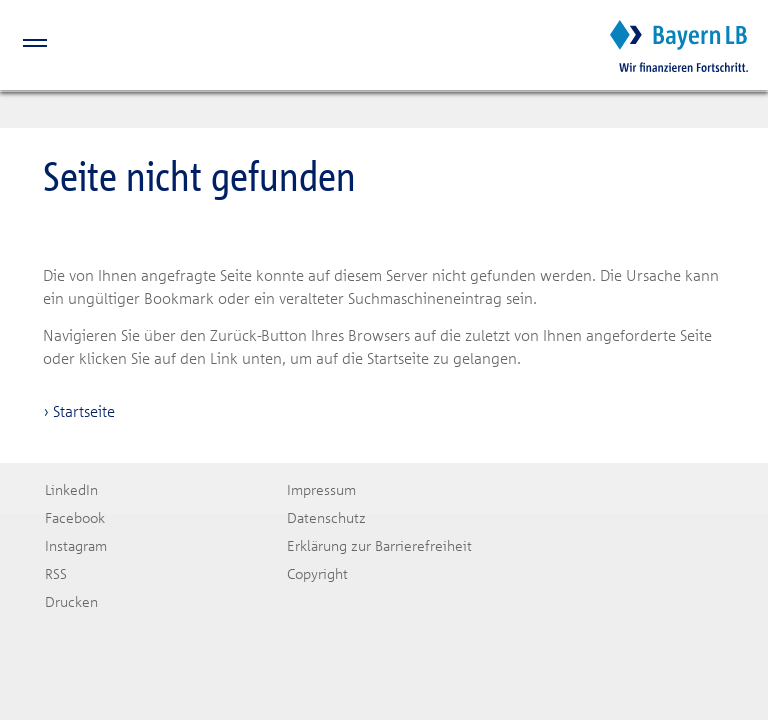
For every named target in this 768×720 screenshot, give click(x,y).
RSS (56, 573)
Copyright (317, 573)
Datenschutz (326, 517)
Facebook (75, 517)
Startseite (84, 411)
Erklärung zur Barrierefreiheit (379, 545)
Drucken (71, 601)
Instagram (76, 545)
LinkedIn (71, 489)
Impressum (321, 489)
